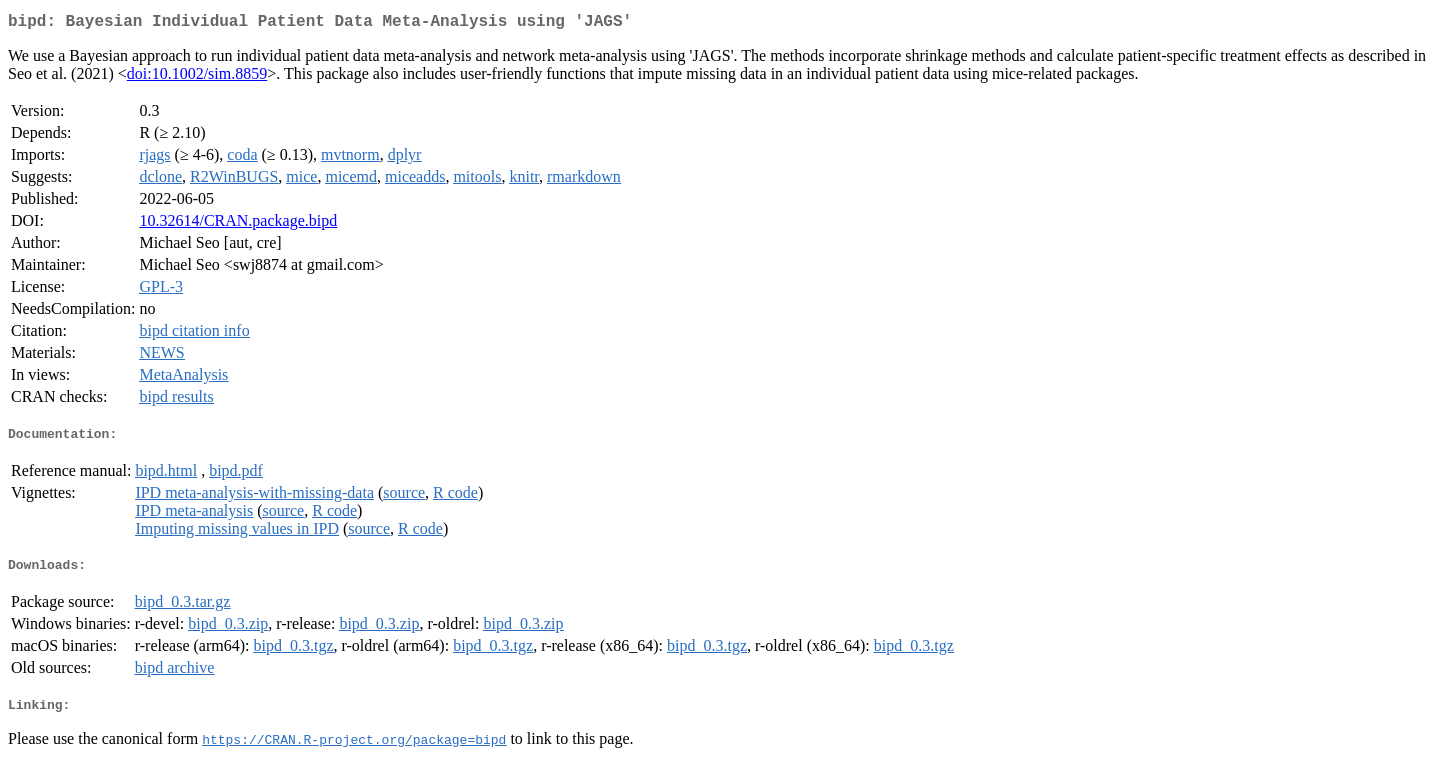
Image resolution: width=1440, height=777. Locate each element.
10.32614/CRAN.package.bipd (238, 224)
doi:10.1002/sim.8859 (197, 77)
